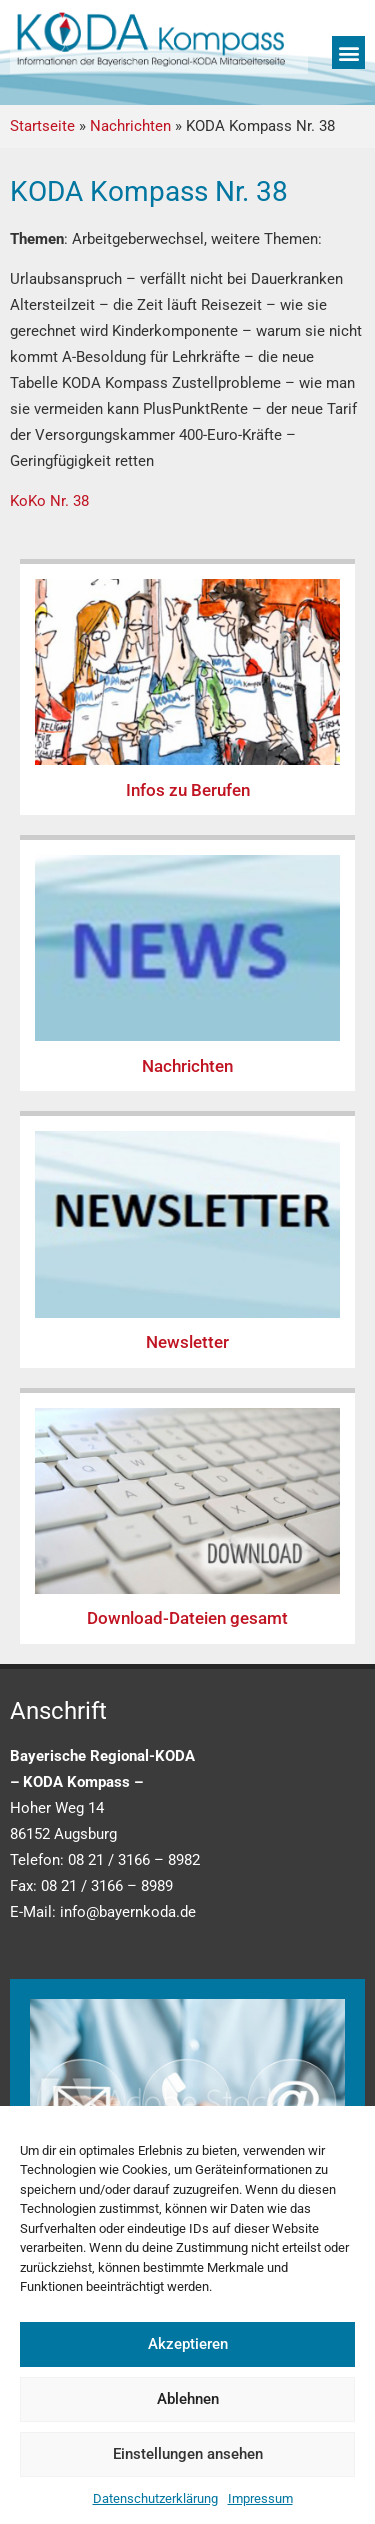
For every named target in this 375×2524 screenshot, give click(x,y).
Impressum (260, 2498)
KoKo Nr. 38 (49, 501)
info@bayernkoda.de (128, 1912)
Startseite (42, 126)
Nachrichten (130, 126)
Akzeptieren (188, 2344)
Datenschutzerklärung (155, 2498)
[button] (348, 52)
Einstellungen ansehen (188, 2454)
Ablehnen (188, 2399)
